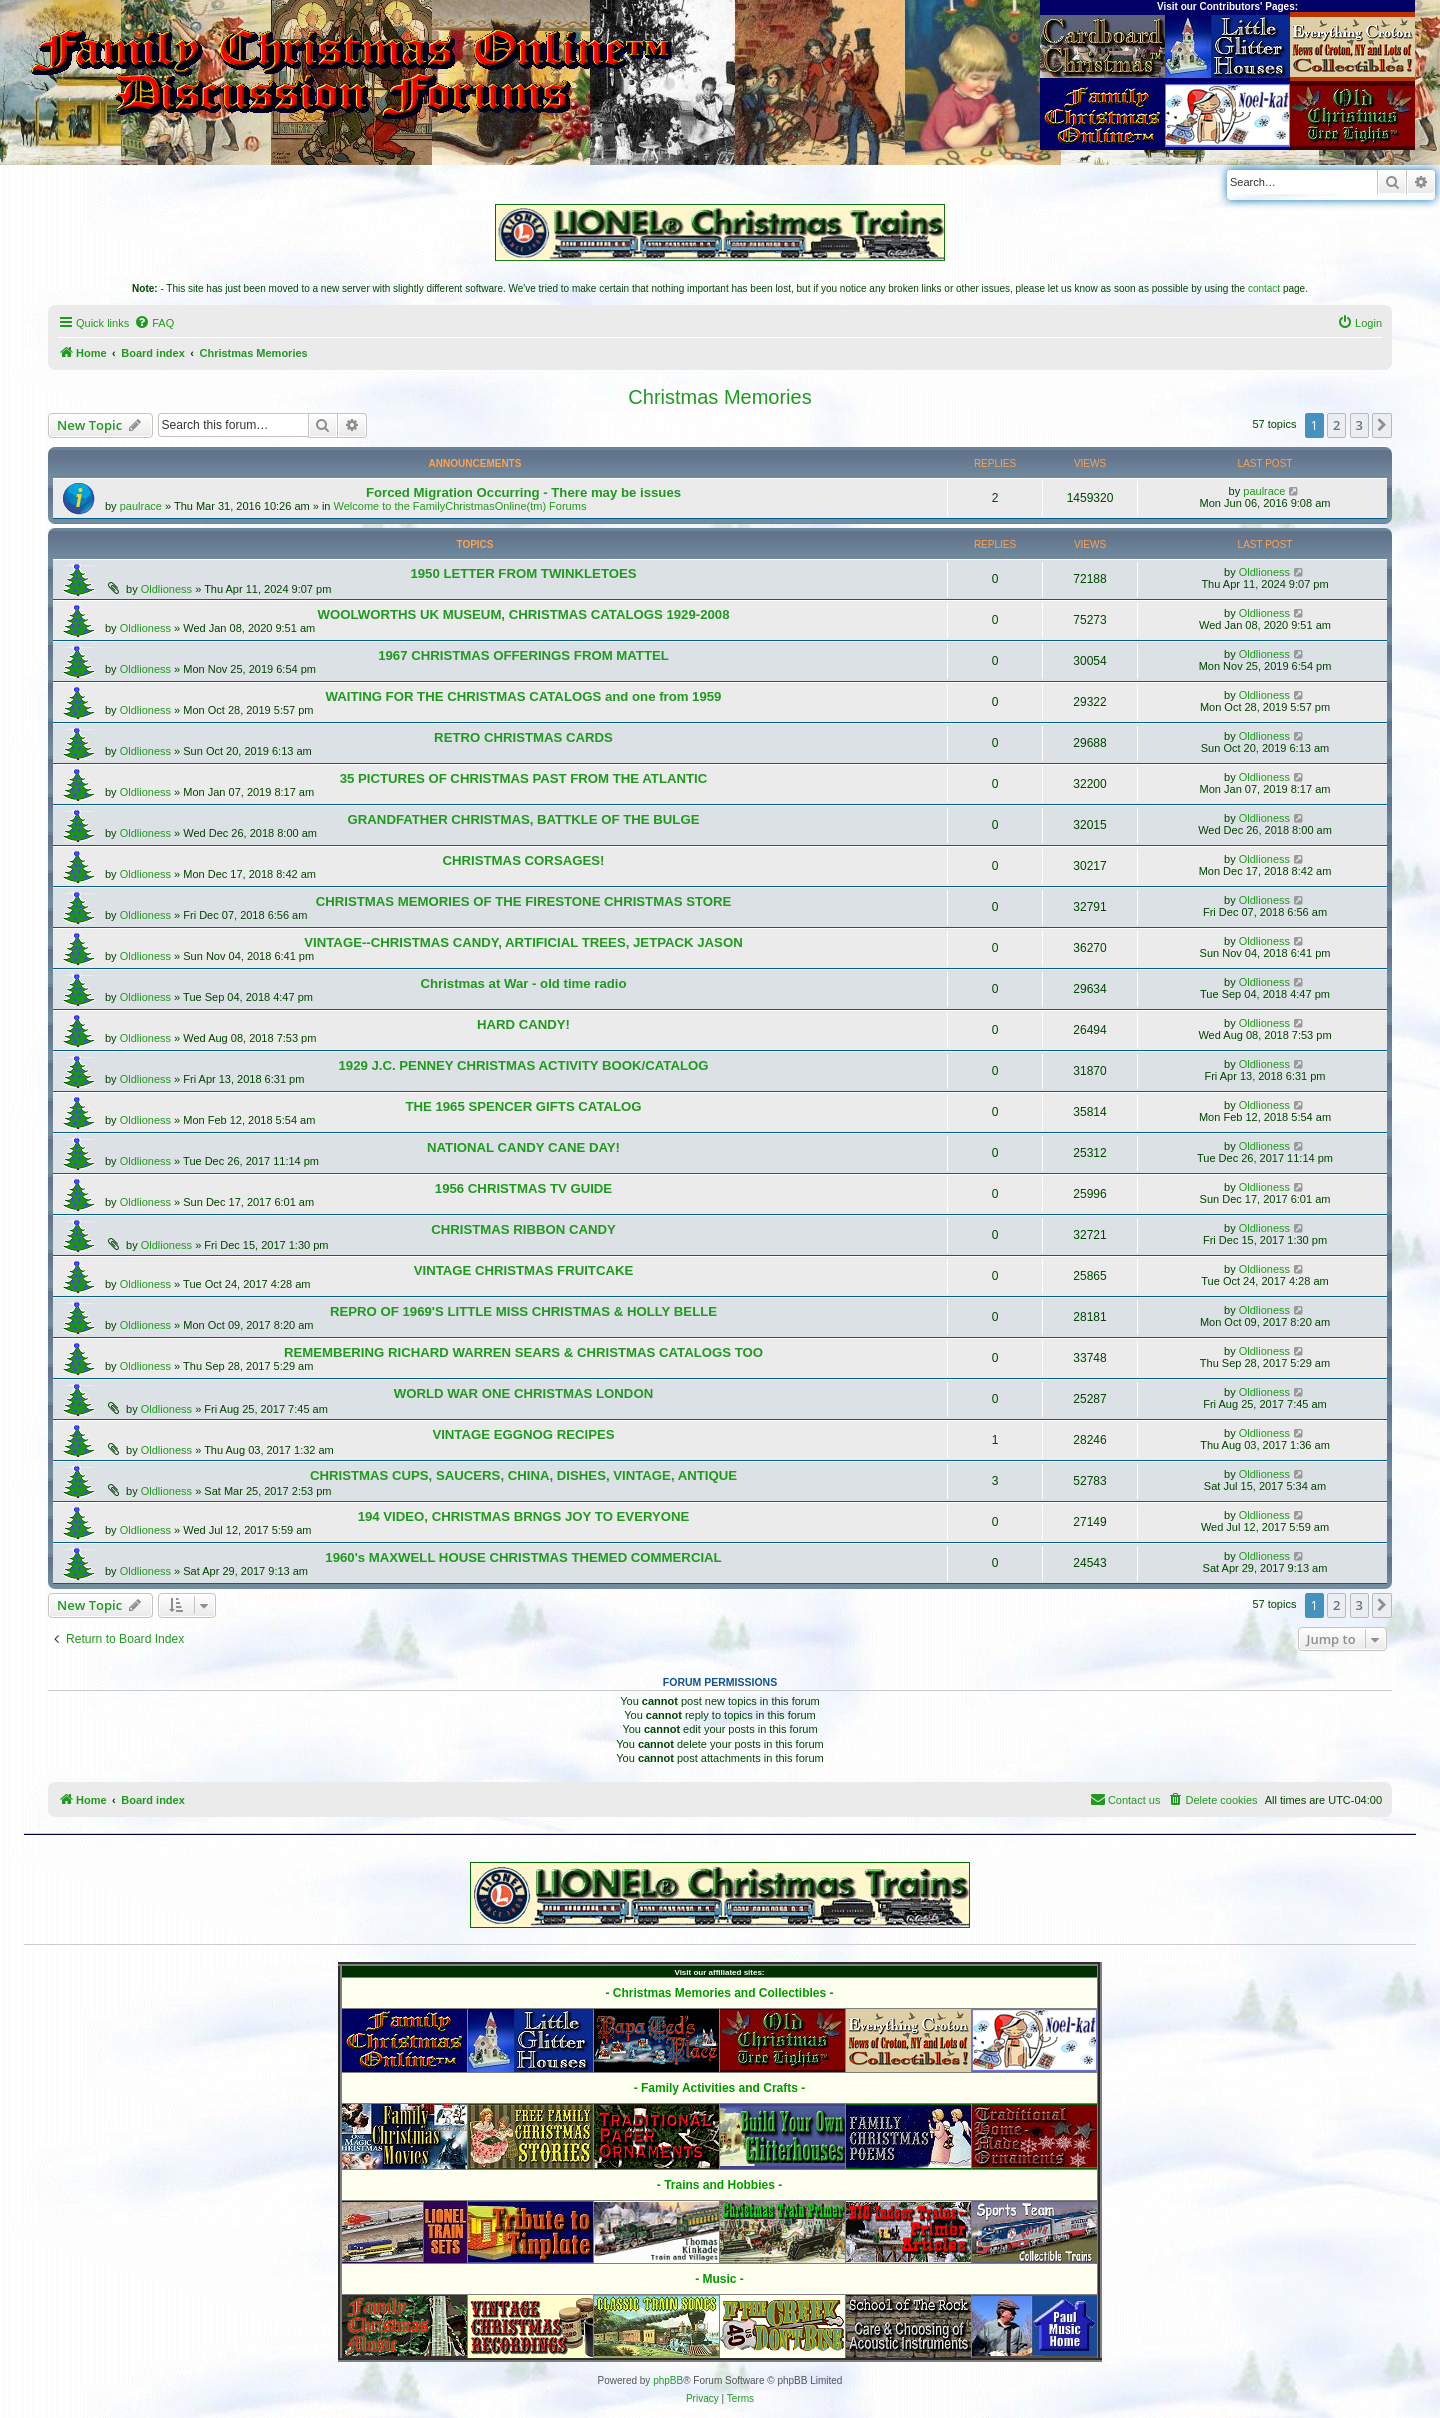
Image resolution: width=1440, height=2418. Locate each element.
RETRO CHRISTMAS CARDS (523, 737)
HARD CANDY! (523, 1024)
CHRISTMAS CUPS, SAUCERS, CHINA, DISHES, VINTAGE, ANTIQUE (523, 1475)
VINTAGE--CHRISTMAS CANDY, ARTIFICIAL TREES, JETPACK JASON (523, 942)
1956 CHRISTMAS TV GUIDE (523, 1188)
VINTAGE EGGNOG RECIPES (523, 1434)
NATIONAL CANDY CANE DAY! (523, 1147)
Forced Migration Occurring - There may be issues (523, 492)
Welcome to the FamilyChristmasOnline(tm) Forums (460, 506)
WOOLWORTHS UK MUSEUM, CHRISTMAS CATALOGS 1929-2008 (523, 614)
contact (1264, 288)
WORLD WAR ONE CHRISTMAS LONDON (523, 1393)
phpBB (668, 2380)
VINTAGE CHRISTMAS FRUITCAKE (524, 1270)
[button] (1382, 425)
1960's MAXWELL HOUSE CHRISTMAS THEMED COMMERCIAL (523, 1557)
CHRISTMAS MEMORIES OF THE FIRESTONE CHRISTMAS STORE (524, 901)
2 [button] (1336, 425)
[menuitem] (154, 323)
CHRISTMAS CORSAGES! (524, 860)
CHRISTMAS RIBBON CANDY (523, 1229)
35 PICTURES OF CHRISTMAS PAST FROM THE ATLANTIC (524, 778)
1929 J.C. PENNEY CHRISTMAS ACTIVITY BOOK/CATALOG (523, 1065)
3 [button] (1359, 425)
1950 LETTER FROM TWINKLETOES (523, 573)
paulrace (141, 506)
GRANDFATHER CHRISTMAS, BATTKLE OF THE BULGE (524, 819)
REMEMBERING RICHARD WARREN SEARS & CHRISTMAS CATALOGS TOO (523, 1352)
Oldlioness (166, 589)
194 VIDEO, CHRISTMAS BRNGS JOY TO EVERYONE (524, 1516)
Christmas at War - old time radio (523, 983)
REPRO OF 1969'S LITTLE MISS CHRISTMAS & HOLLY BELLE (523, 1311)
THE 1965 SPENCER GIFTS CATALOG (523, 1106)
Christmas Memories (719, 397)
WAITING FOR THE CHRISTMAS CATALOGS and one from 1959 (524, 696)
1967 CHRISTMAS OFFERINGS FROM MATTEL (523, 655)
